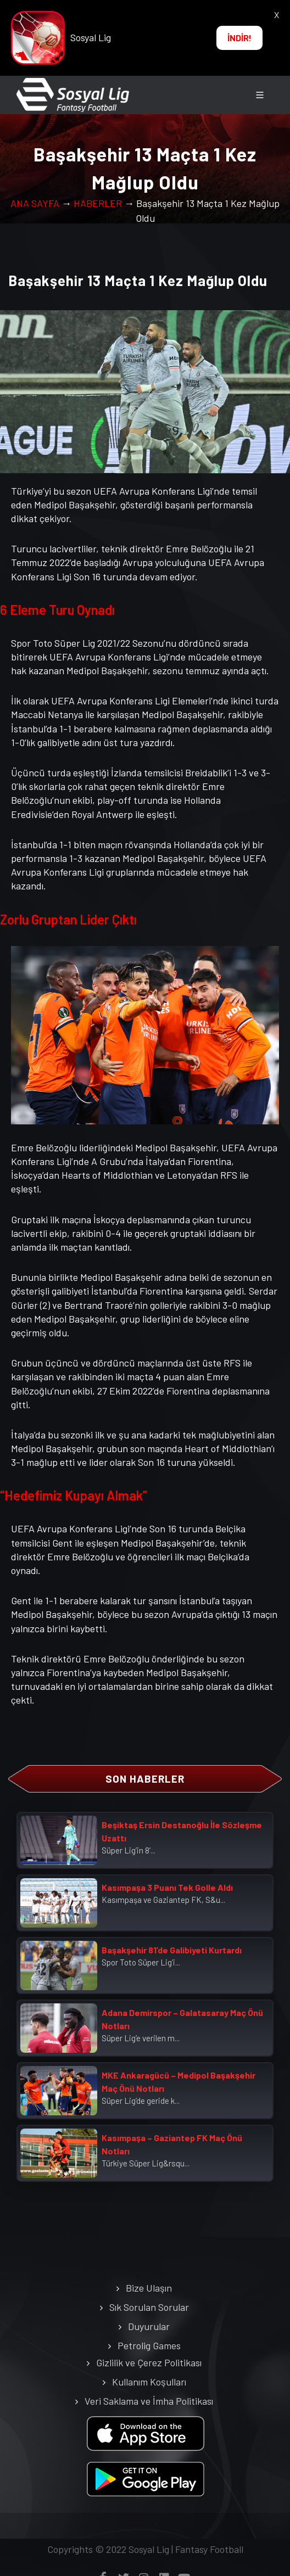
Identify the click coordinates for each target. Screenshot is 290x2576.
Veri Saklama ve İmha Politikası (149, 2401)
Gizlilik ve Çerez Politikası (149, 2362)
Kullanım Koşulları (149, 2382)
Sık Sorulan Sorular (149, 2307)
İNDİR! (239, 37)
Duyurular (149, 2326)
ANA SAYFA (34, 203)
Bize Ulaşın (149, 2288)
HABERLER (98, 203)
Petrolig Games (149, 2345)
